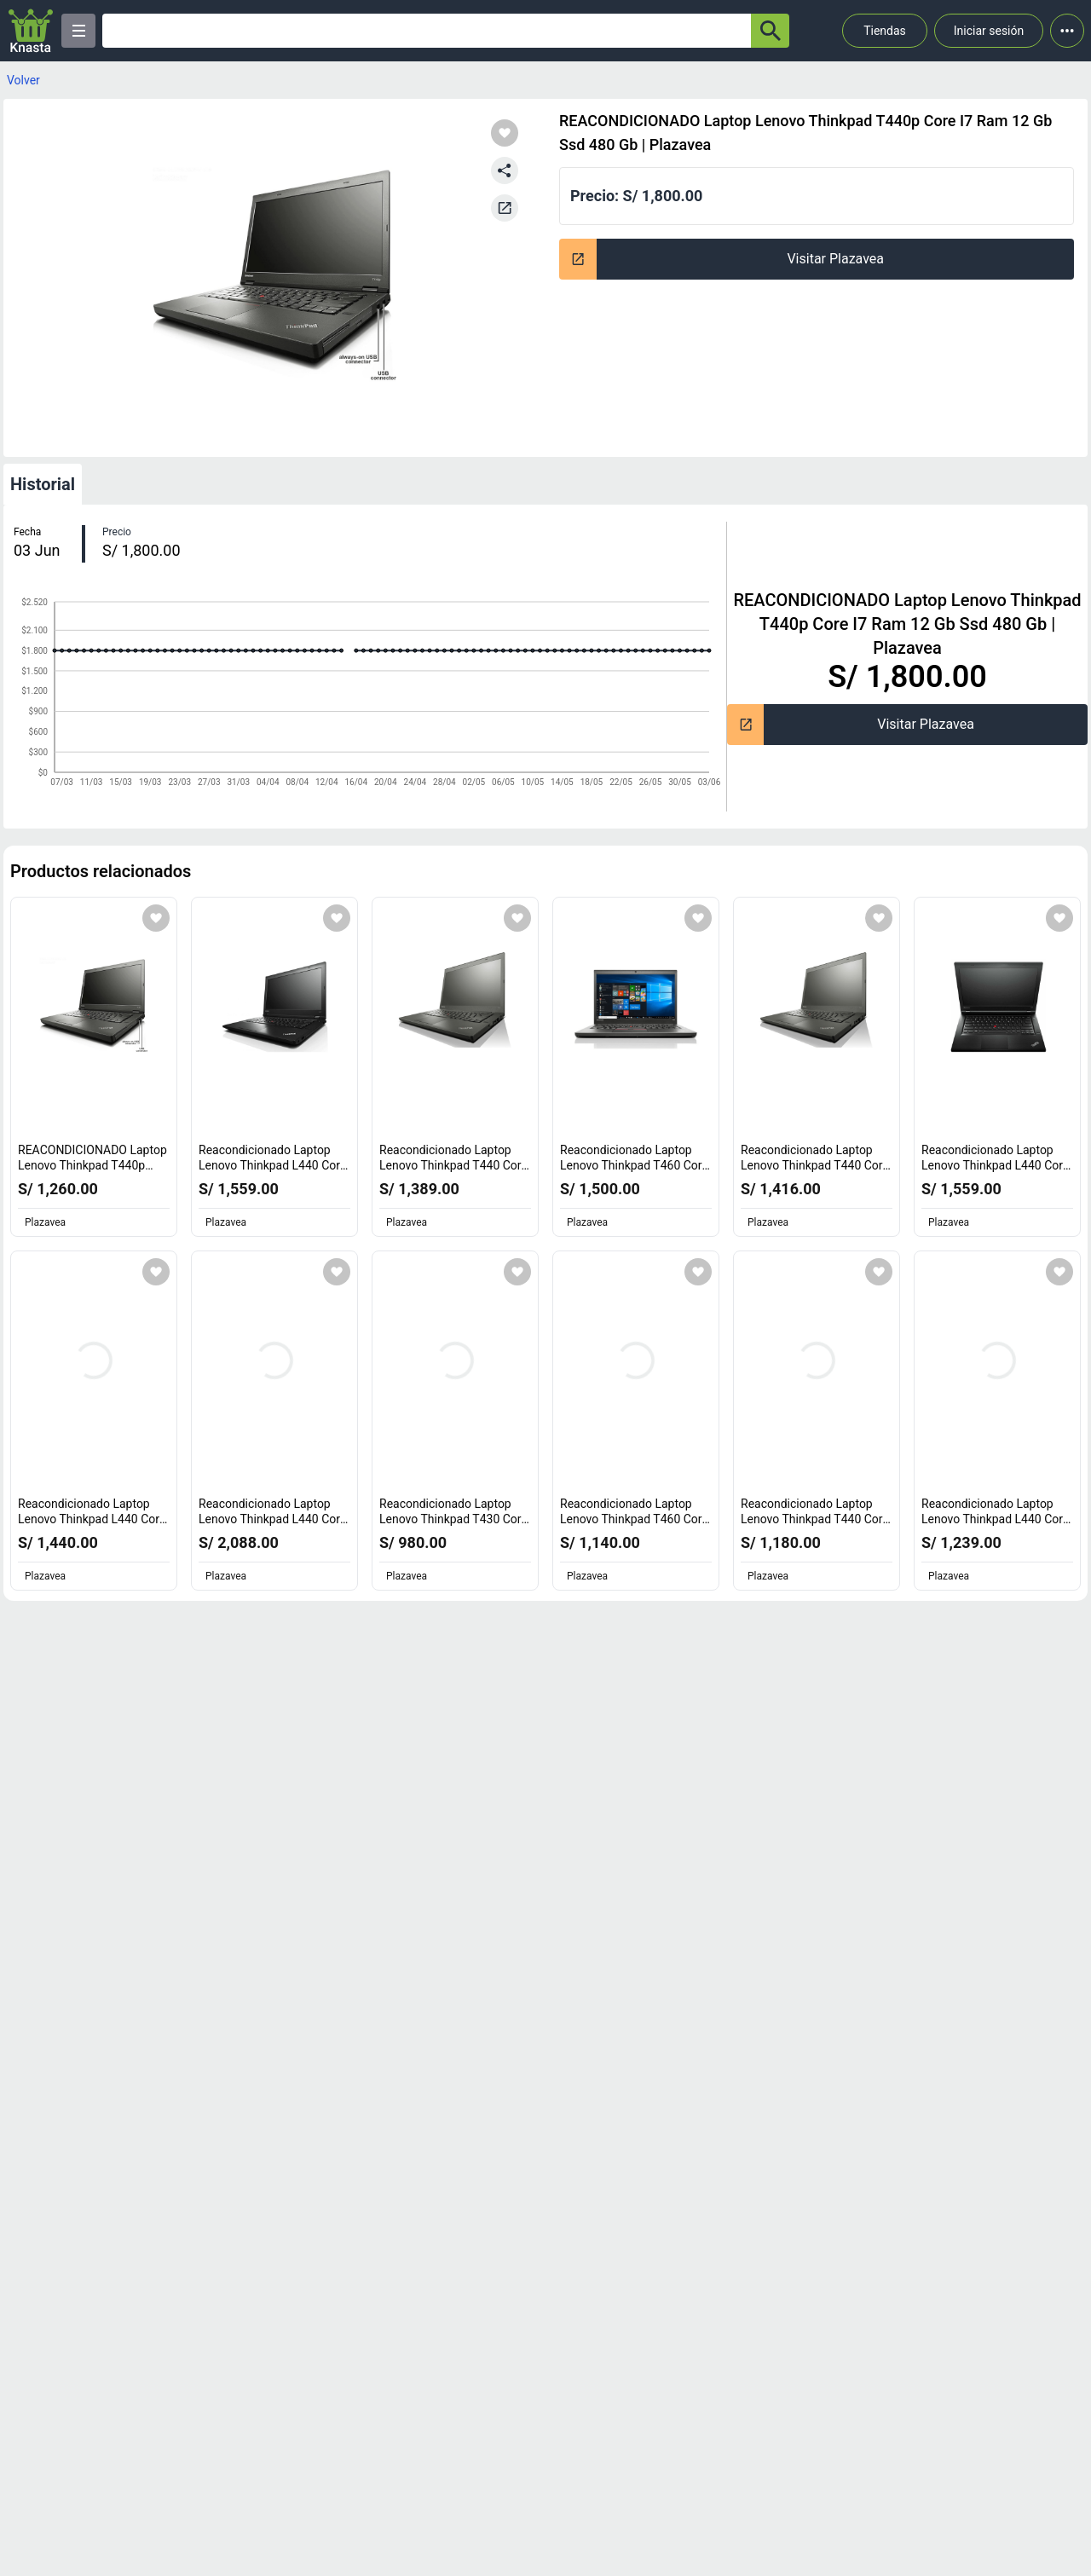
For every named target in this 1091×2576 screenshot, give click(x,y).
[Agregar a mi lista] (156, 918)
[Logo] (31, 31)
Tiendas (884, 31)
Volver (23, 80)
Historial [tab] (42, 484)
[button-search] (770, 31)
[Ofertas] (426, 31)
